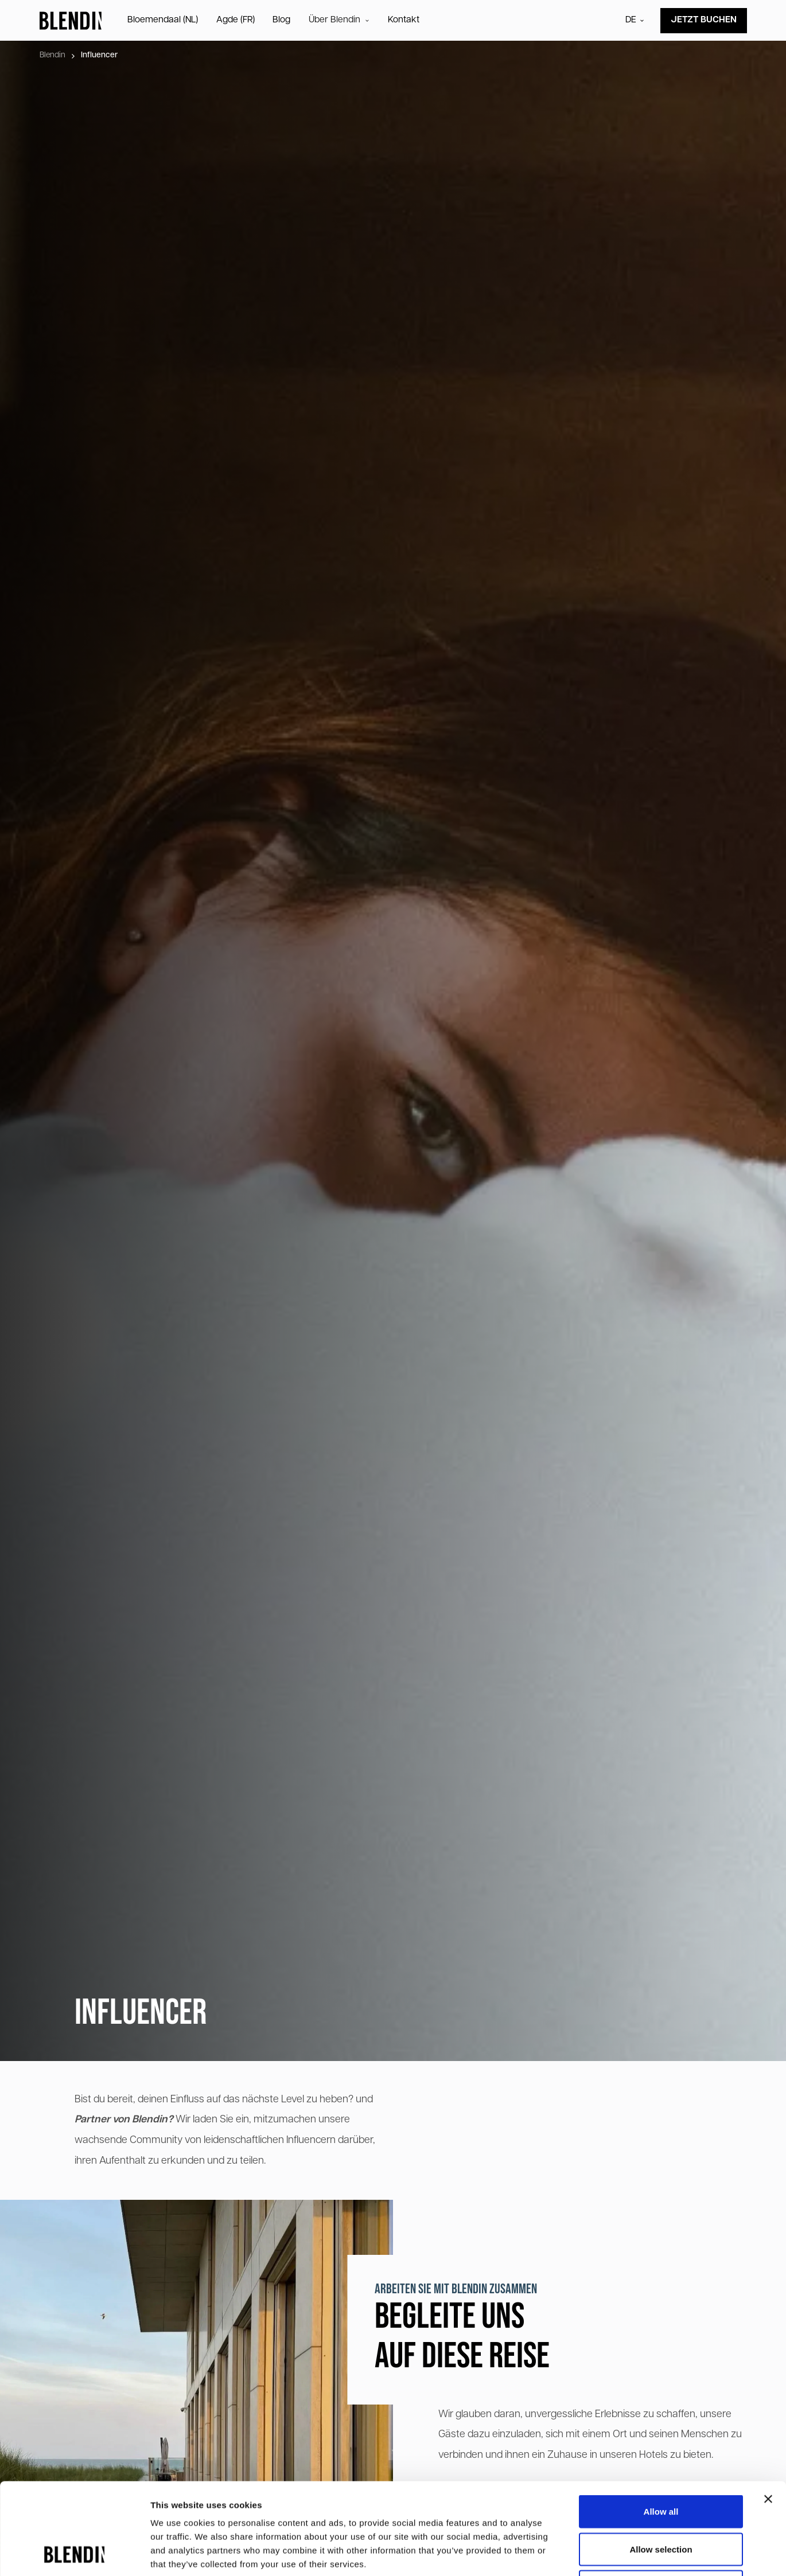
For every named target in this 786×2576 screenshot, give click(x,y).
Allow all (661, 2425)
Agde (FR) (235, 20)
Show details (602, 2553)
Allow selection (660, 2463)
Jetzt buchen (704, 20)
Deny (661, 2500)
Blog (281, 20)
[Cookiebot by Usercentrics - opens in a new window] (74, 2553)
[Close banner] (768, 2413)
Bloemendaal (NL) (162, 20)
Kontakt (403, 20)
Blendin (52, 55)
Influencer (99, 55)
